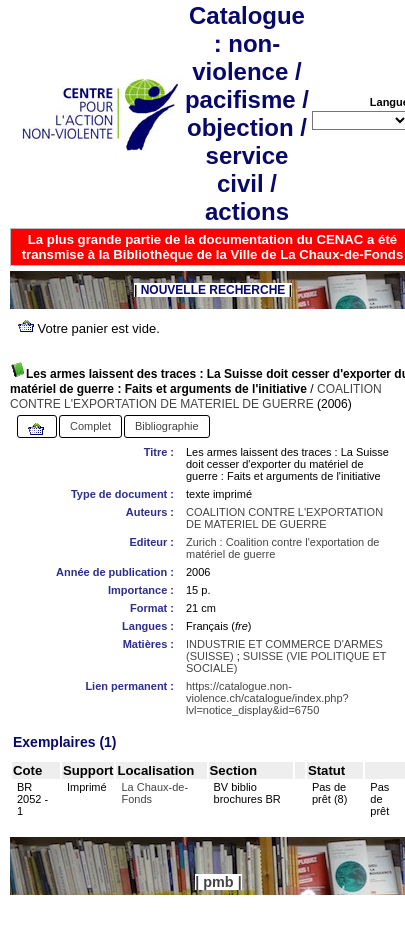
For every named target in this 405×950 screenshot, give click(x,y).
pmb (218, 882)
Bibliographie (167, 426)
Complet (90, 426)
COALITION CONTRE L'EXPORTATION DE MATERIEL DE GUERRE (196, 396)
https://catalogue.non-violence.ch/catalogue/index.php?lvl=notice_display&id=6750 (267, 698)
